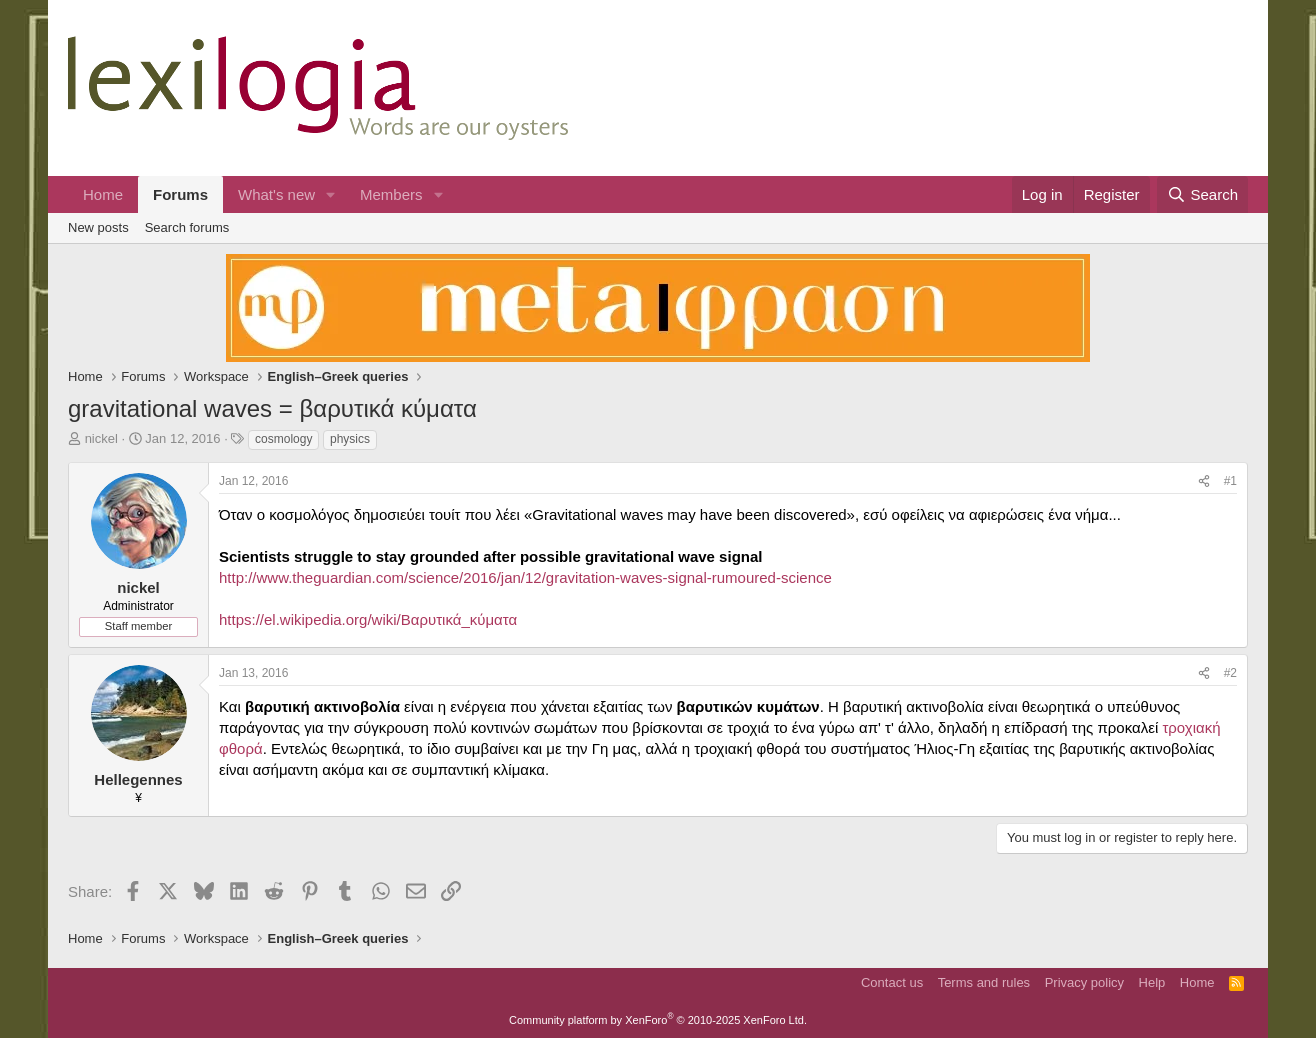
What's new (276, 194)
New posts (98, 227)
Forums (180, 194)
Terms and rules (984, 982)
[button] (331, 194)
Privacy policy (1084, 982)
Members (391, 194)
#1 (1230, 481)
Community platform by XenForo (658, 1020)
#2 (1230, 673)
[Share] (1204, 481)
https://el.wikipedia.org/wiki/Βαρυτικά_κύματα (368, 619)
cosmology (283, 439)
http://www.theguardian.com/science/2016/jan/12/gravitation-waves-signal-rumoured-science (525, 577)
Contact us (892, 982)
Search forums (187, 227)
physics (350, 439)
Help (1152, 982)
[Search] (1202, 194)
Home (103, 194)
